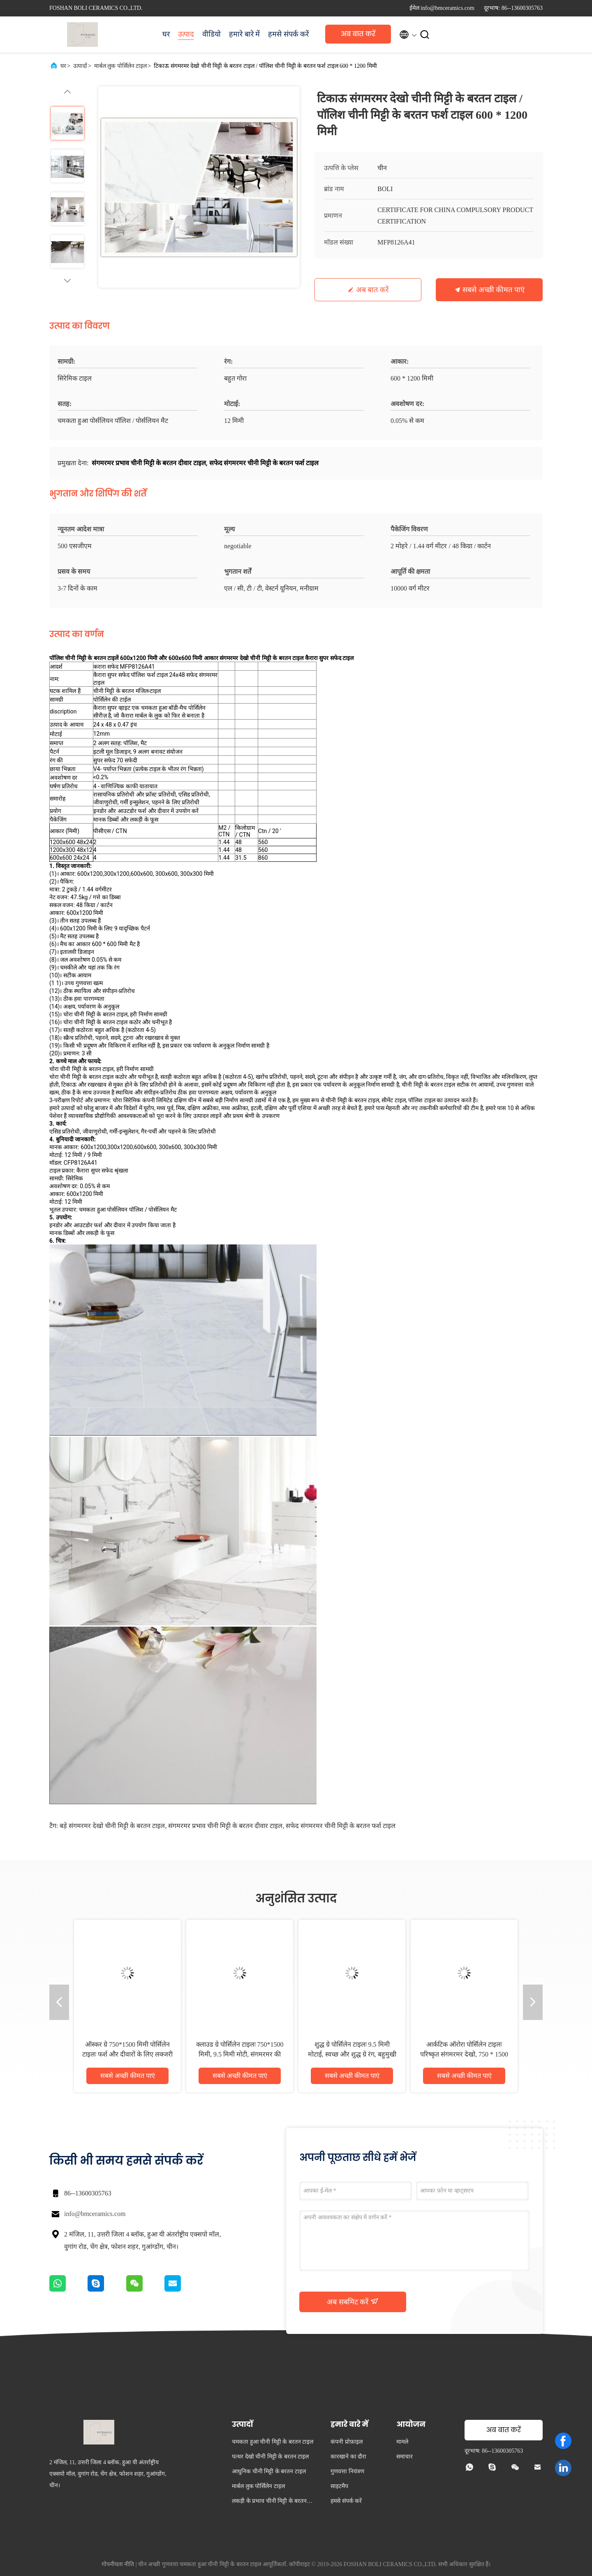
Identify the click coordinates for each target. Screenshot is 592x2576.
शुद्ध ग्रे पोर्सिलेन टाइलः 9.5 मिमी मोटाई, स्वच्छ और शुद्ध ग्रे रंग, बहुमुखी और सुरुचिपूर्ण (352, 2054)
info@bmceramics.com (94, 2213)
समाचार (404, 2457)
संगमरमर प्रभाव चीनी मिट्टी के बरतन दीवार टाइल (225, 1825)
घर (166, 34)
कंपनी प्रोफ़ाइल (347, 2442)
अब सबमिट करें (353, 2301)
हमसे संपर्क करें (288, 34)
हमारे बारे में (244, 34)
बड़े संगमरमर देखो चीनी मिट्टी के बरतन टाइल (112, 1825)
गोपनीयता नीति (118, 2564)
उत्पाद (186, 34)
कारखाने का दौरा (348, 2457)
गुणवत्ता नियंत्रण (347, 2471)
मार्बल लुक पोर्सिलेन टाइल (120, 66)
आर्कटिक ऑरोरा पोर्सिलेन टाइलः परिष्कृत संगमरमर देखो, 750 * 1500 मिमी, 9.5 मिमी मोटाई (464, 2054)
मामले (402, 2442)
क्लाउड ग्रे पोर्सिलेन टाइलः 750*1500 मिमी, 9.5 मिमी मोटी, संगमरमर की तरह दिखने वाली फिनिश (240, 2054)
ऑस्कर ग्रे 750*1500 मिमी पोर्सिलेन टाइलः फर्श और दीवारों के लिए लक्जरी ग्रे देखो (127, 2054)
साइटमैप (339, 2486)
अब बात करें (358, 34)
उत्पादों (80, 66)
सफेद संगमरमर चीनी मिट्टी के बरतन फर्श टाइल (340, 1825)
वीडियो (211, 34)
